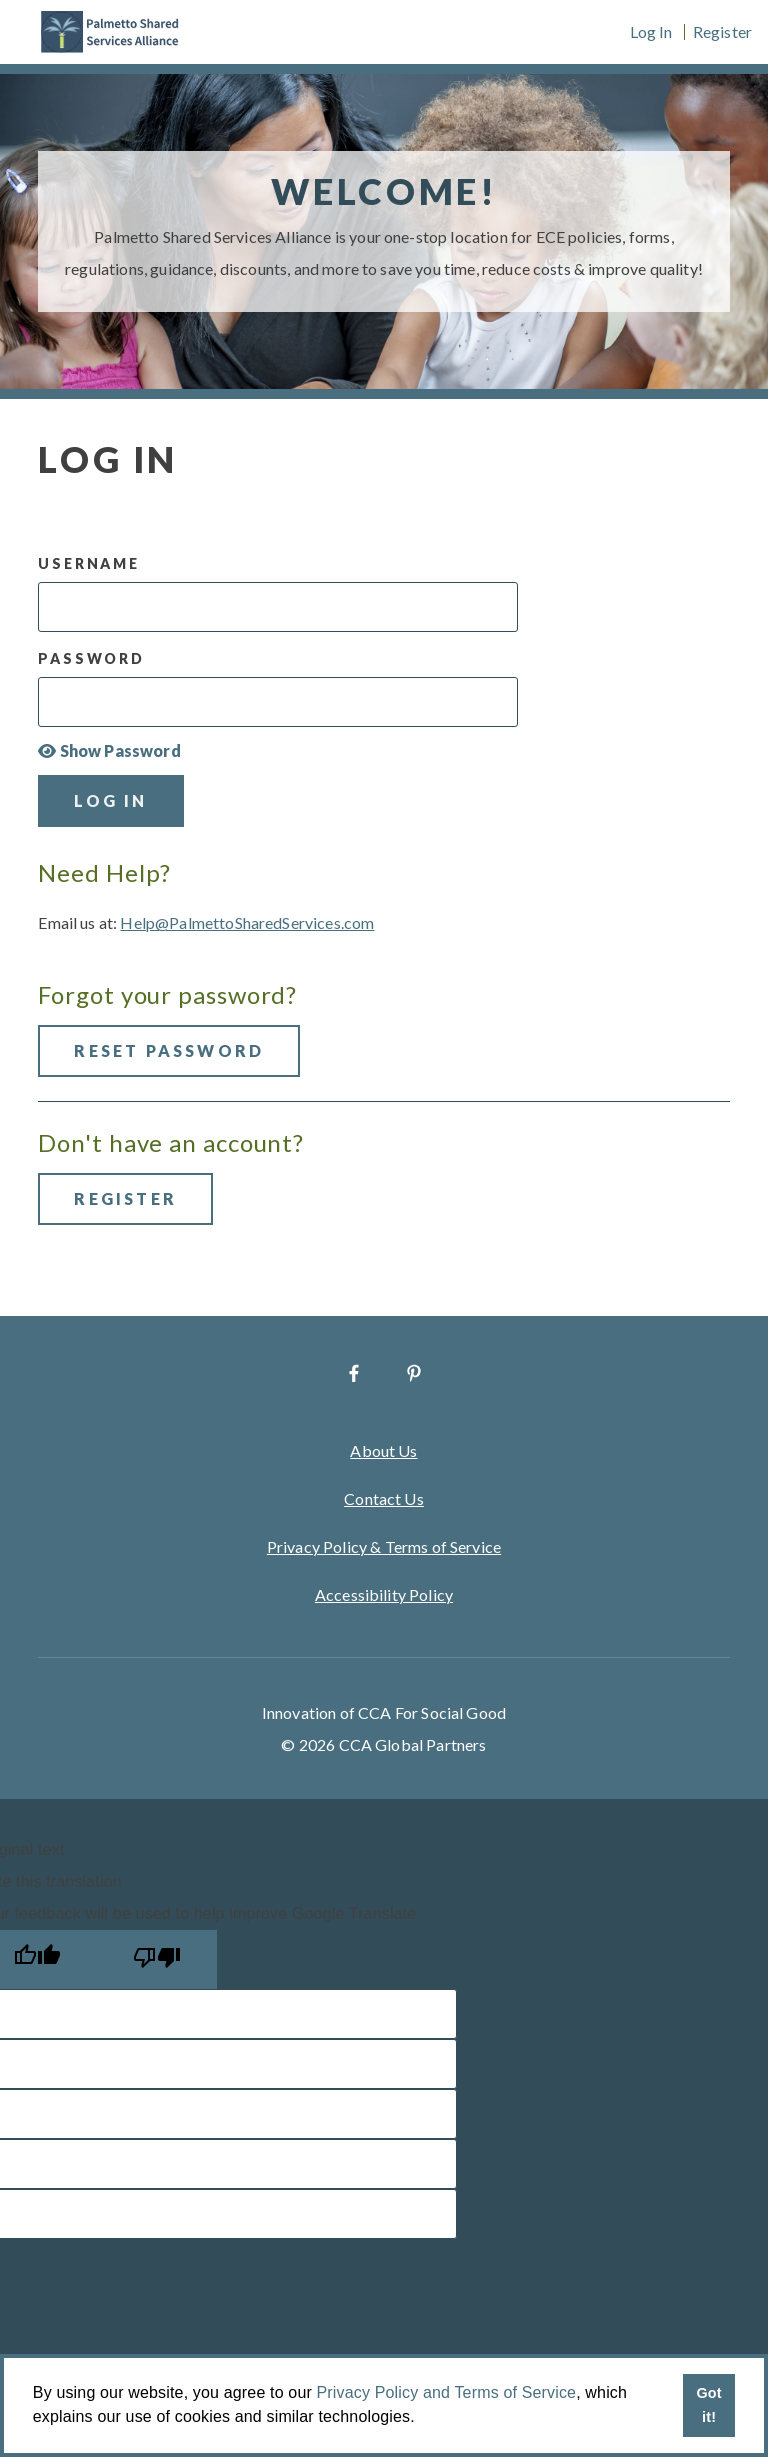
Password (91, 658)
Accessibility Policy (384, 1594)
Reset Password (169, 1050)
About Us (383, 1450)
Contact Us (384, 1498)
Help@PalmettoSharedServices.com (247, 922)
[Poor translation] (157, 1959)
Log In (651, 32)
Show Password (109, 751)
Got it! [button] (708, 2405)
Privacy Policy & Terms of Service (384, 1546)
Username (88, 563)
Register (722, 32)
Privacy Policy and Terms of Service (447, 2392)
